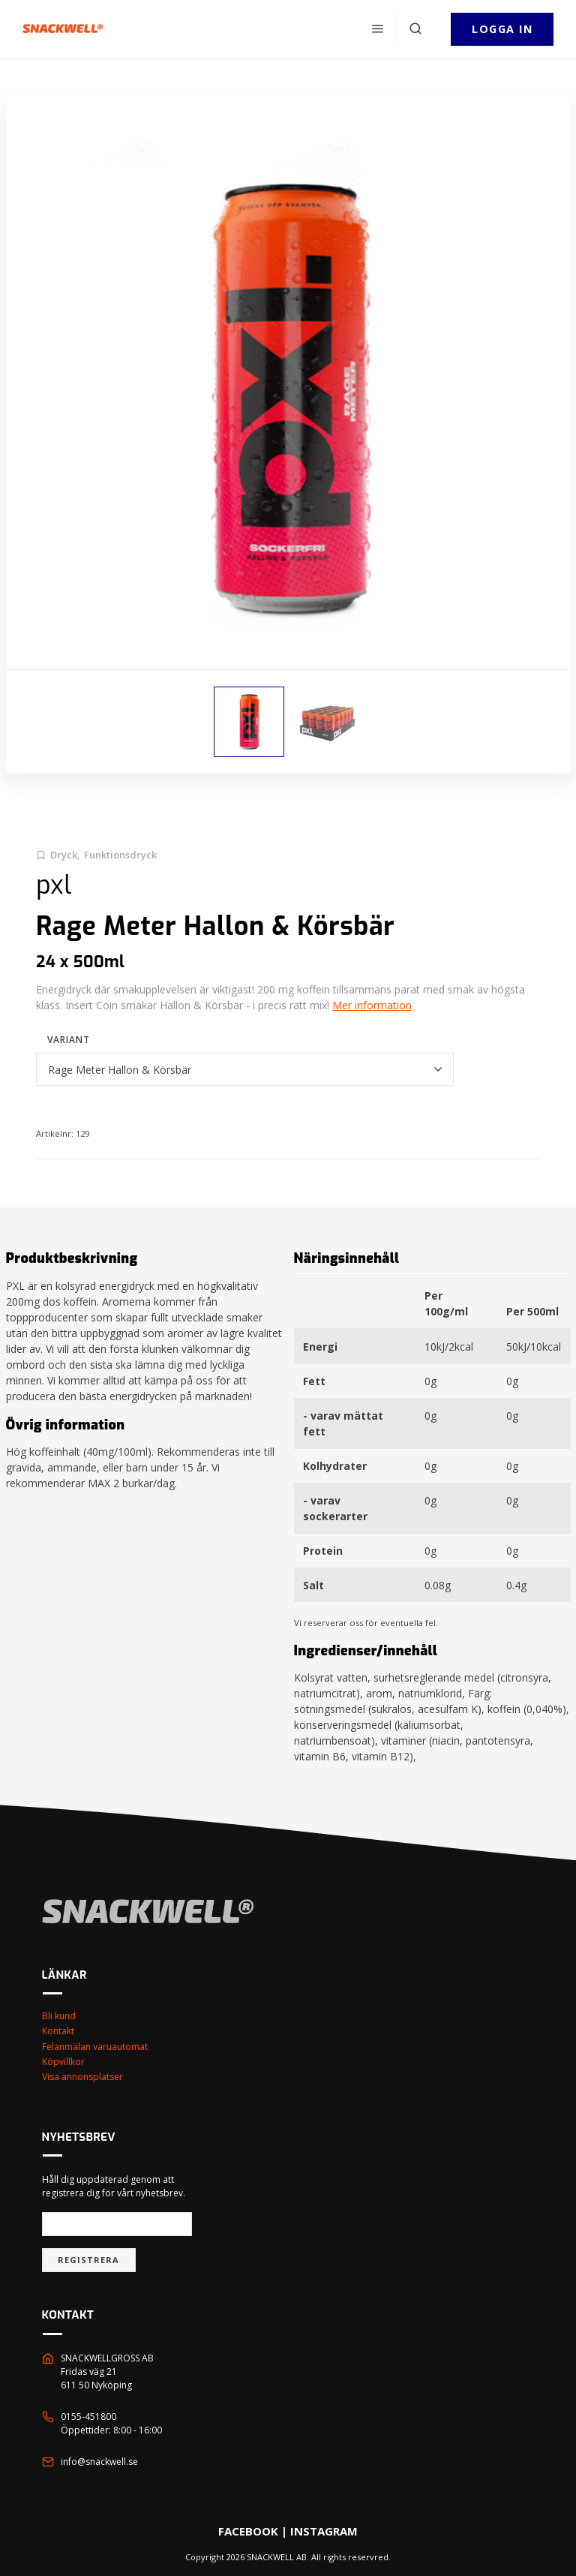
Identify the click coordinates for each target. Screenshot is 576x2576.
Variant (68, 1039)
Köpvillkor (63, 2061)
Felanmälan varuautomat (95, 2046)
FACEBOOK (248, 2530)
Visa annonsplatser (82, 2076)
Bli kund (59, 2015)
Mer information (372, 1005)
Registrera (89, 2259)
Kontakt (58, 2030)
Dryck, (65, 854)
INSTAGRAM (324, 2530)
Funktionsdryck (120, 854)
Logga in (502, 29)
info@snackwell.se (99, 2461)
